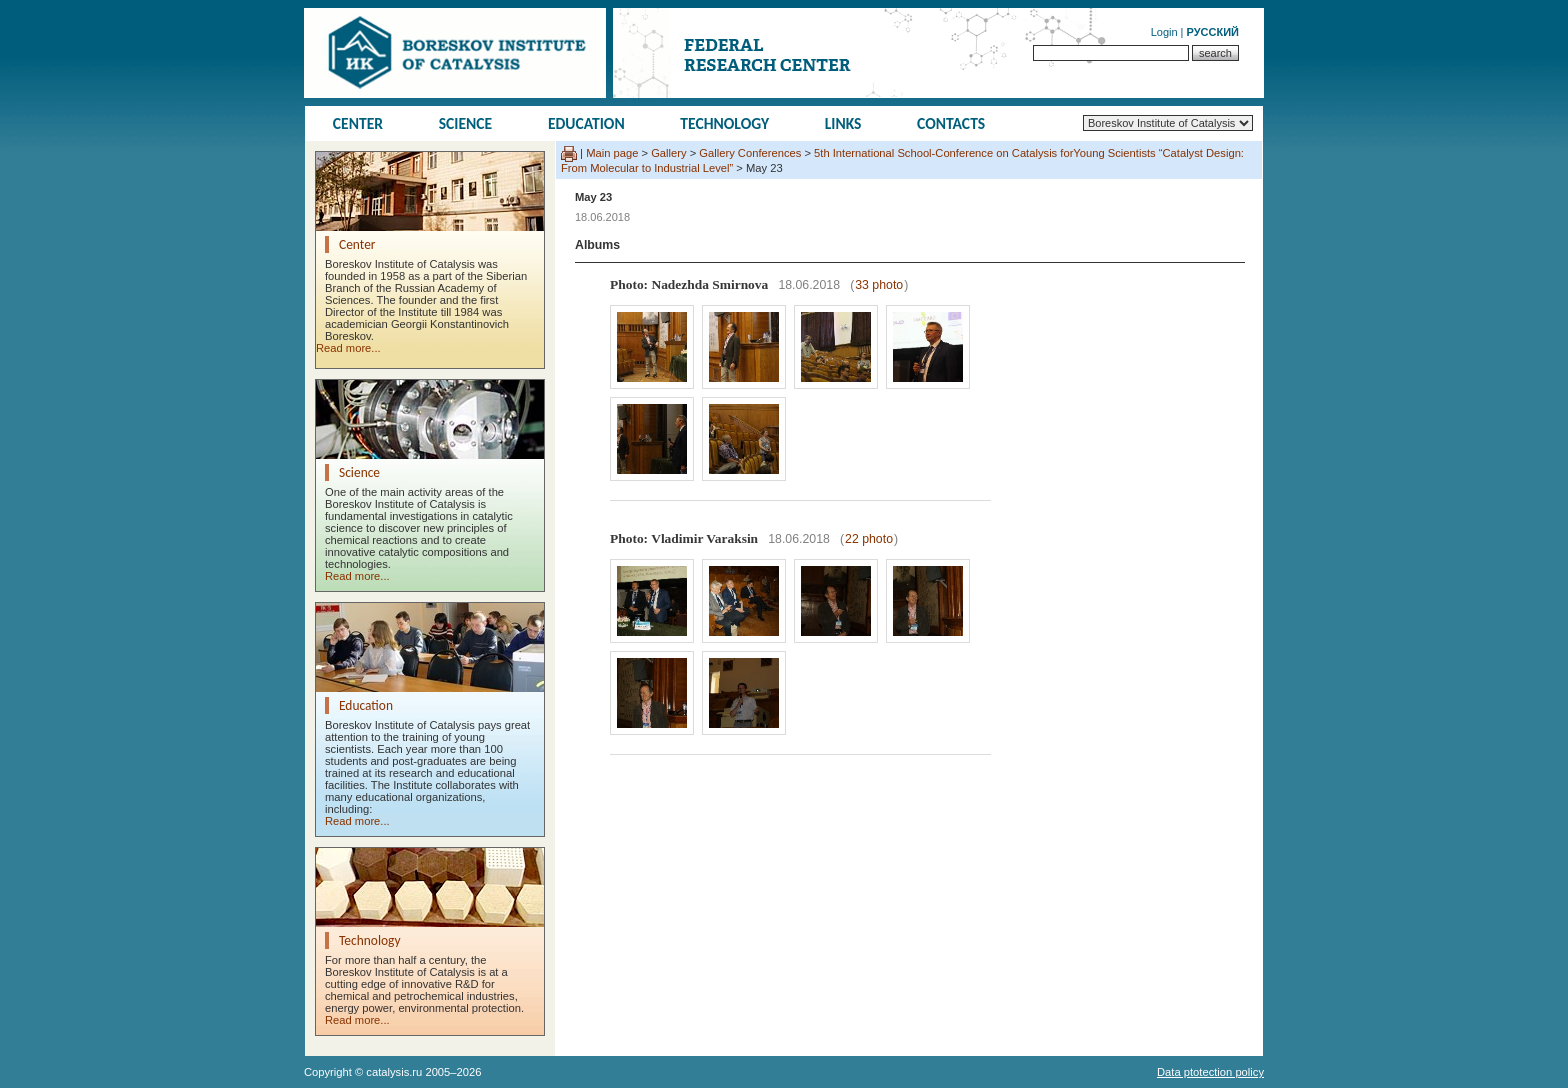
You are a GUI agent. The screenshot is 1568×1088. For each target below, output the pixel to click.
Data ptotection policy (1210, 1072)
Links (843, 123)
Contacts (951, 123)
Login (1164, 32)
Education (586, 123)
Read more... (348, 348)
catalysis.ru (394, 1072)
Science (466, 123)
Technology (724, 123)
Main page (612, 153)
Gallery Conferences (750, 153)
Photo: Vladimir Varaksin (684, 538)
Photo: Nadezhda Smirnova (689, 284)
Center (358, 123)
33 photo (879, 285)
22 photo (869, 539)
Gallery (668, 153)
